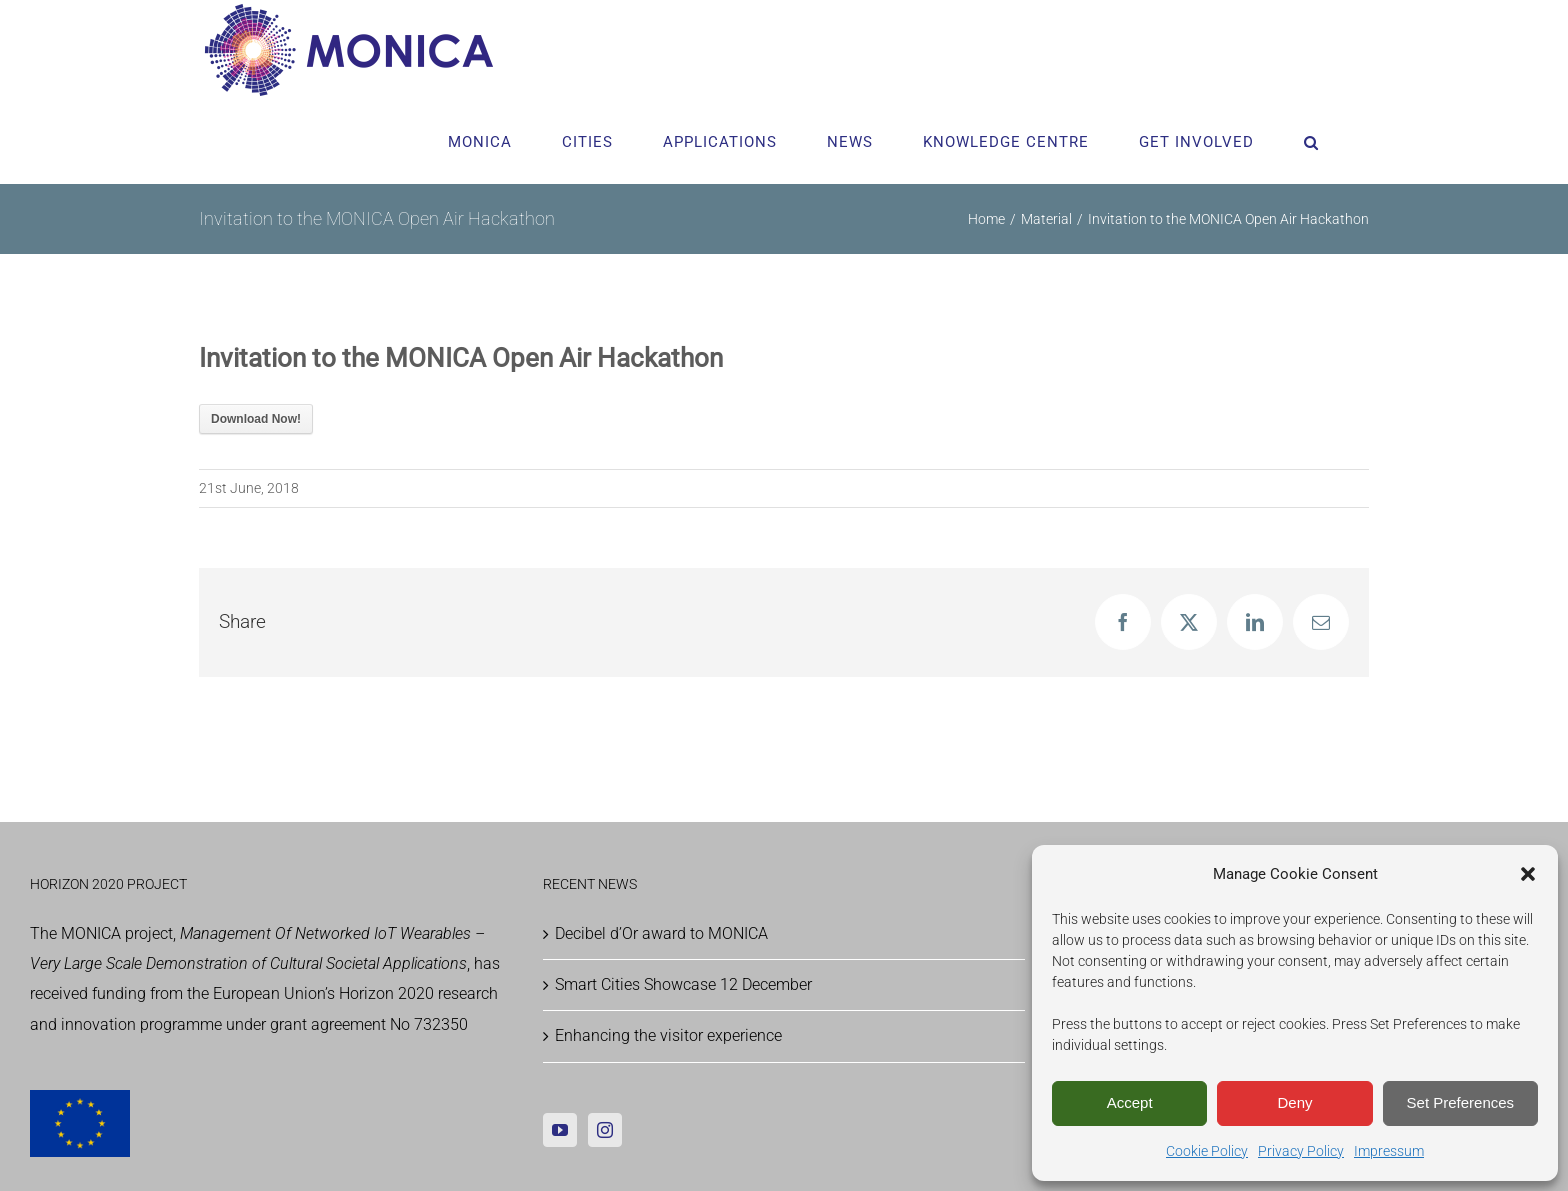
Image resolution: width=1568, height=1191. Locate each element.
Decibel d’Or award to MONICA (661, 933)
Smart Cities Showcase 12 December (683, 984)
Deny (1294, 1102)
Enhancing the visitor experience (668, 1035)
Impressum (1389, 1151)
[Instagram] (605, 1130)
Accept (1130, 1102)
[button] (1528, 874)
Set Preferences (1461, 1102)
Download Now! (256, 419)
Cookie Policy (1207, 1151)
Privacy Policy (1301, 1151)
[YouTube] (560, 1130)
